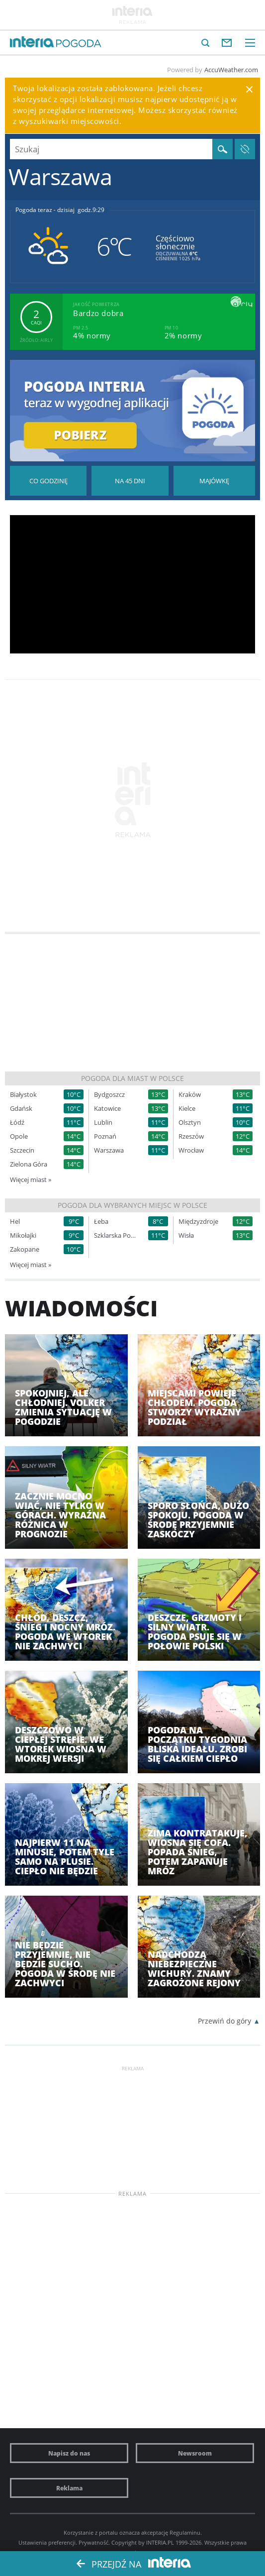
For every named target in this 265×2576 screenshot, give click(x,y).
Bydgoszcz (109, 1094)
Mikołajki (23, 1235)
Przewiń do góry (224, 2021)
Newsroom (195, 2453)
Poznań (105, 1136)
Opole (19, 1136)
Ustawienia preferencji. (47, 2542)
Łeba (101, 1221)
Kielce (186, 1108)
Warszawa (109, 1150)
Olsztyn (189, 1122)
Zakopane (24, 1249)
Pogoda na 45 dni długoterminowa (129, 481)
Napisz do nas (69, 2453)
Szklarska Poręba (116, 1235)
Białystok (23, 1094)
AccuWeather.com (231, 69)
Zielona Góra (28, 1164)
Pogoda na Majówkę (214, 481)
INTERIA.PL (160, 2542)
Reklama (69, 2488)
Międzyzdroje (198, 1221)
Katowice (107, 1108)
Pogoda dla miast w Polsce (132, 1078)
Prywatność (93, 2542)
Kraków (189, 1094)
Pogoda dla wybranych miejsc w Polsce (132, 1205)
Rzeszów (191, 1136)
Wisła (186, 1235)
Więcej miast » (30, 1179)
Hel (15, 1221)
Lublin (103, 1122)
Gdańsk (21, 1108)
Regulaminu (185, 2532)
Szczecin (22, 1150)
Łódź (17, 1122)
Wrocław (191, 1150)
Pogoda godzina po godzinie (48, 481)
